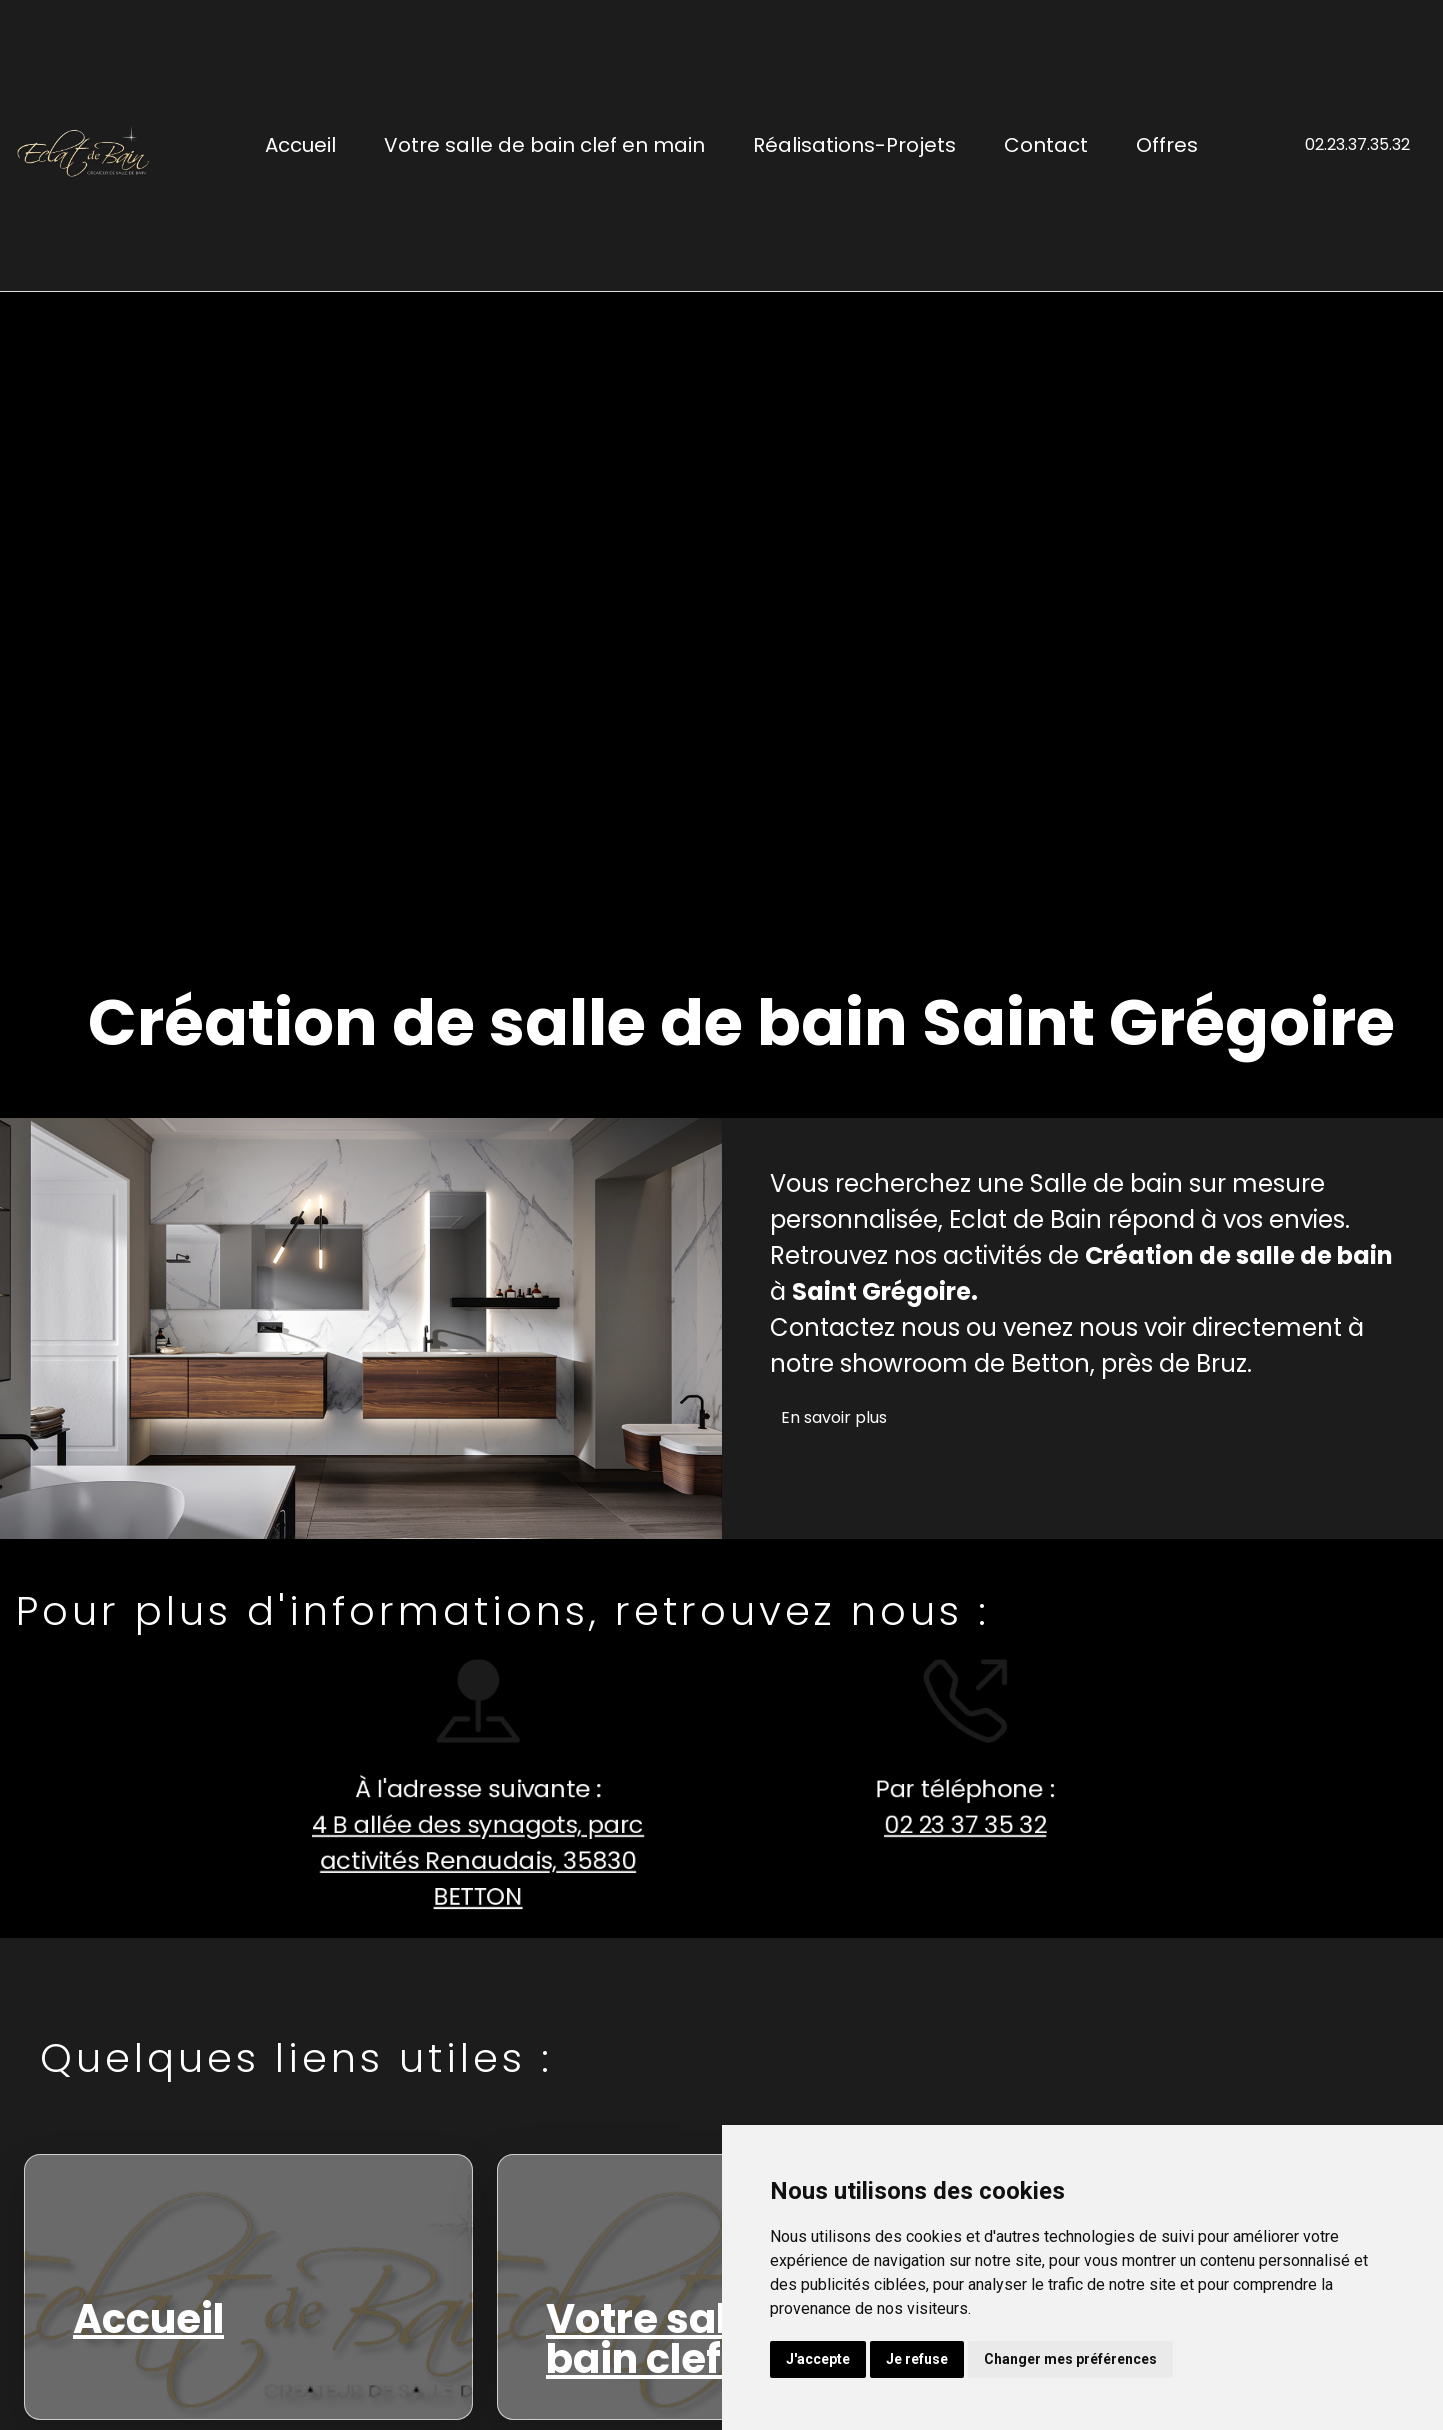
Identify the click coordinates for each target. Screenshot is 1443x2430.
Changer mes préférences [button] (1070, 2359)
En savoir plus (834, 1417)
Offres (1167, 145)
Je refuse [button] (917, 2359)
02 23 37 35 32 (957, 1824)
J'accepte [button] (818, 2359)
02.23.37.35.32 (1357, 144)
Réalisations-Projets (854, 145)
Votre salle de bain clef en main (544, 145)
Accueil (300, 145)
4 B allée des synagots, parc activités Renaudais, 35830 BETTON (470, 1861)
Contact (1046, 145)
